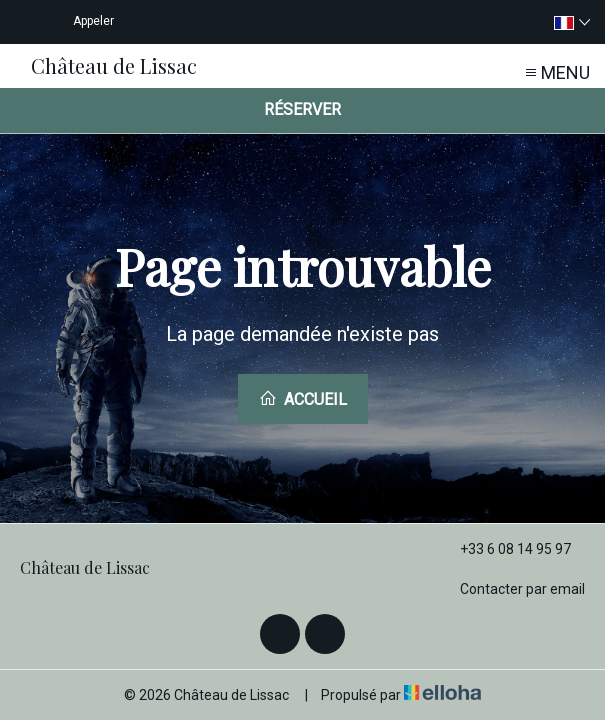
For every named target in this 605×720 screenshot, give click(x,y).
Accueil (303, 399)
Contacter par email (511, 589)
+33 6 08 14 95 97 (504, 549)
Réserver (302, 109)
